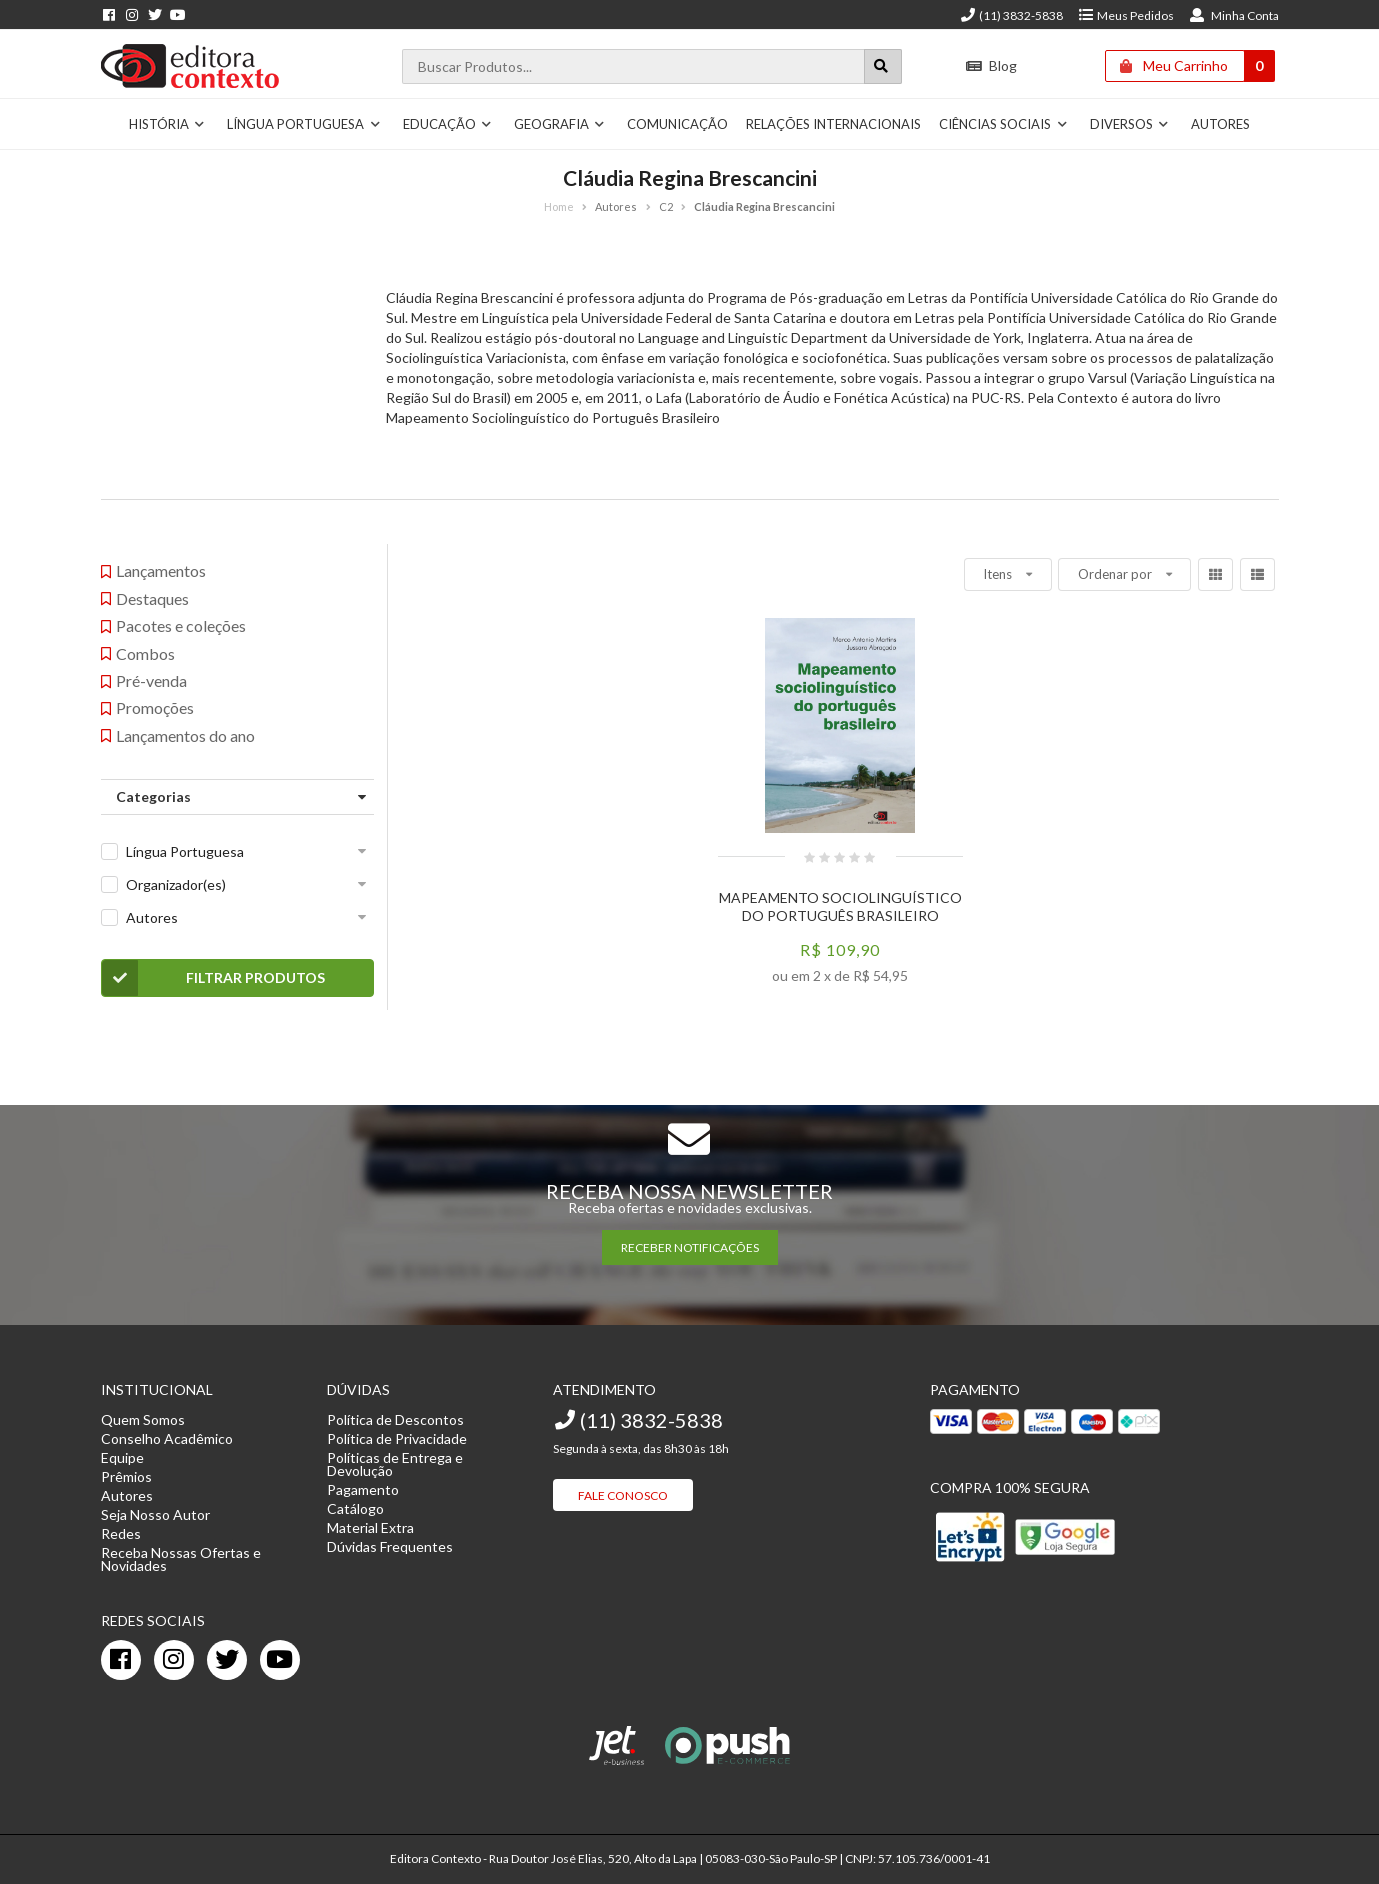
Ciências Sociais (1003, 124)
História (167, 124)
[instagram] (174, 1660)
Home (559, 206)
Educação (448, 124)
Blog (990, 65)
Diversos (1130, 124)
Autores (1220, 124)
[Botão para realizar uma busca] (883, 66)
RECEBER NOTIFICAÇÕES (690, 1247)
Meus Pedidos (1125, 15)
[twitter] (227, 1660)
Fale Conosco (623, 1495)
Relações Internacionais (833, 124)
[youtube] (280, 1660)
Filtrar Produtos (213, 978)
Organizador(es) (176, 884)
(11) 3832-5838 (1011, 15)
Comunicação (677, 124)
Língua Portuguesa (304, 124)
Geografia (560, 124)
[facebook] (121, 1660)
